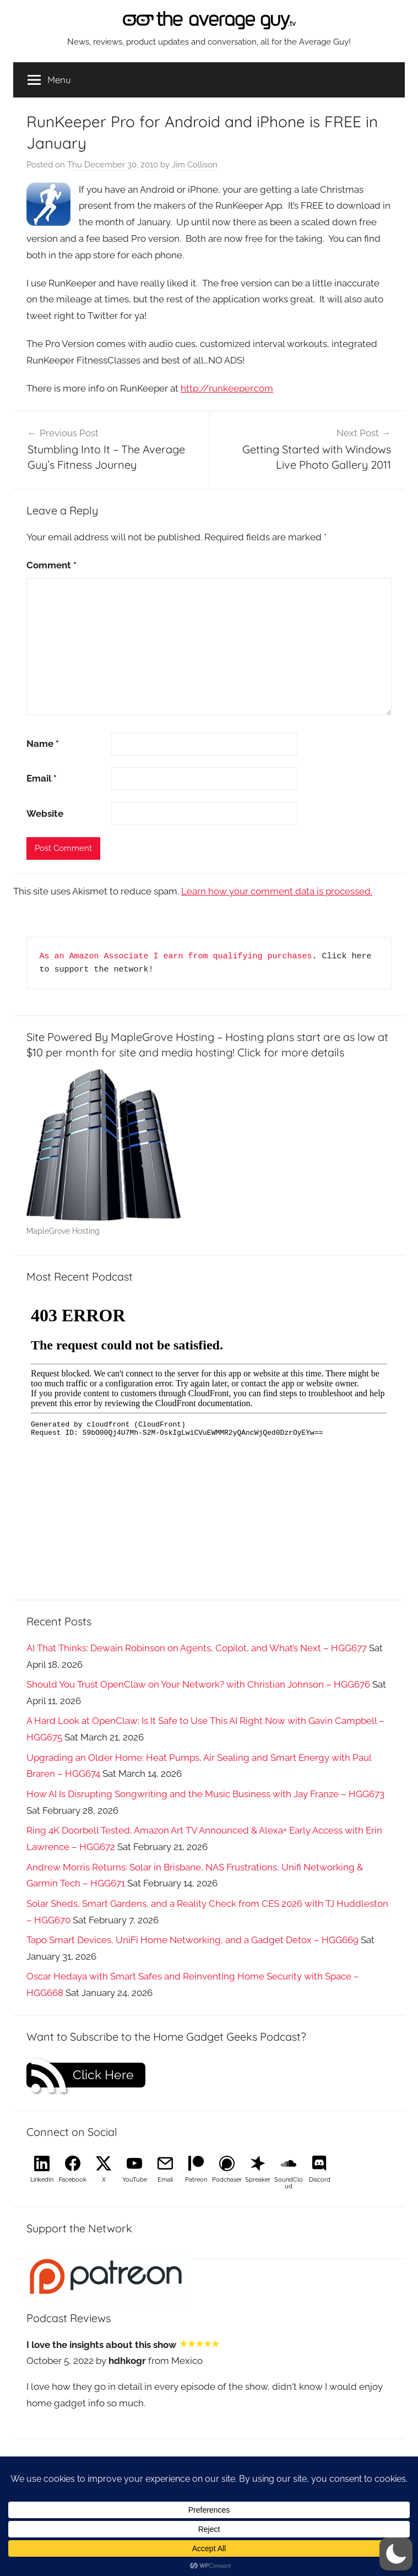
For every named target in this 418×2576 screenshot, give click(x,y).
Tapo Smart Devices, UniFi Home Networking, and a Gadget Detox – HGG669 (192, 1939)
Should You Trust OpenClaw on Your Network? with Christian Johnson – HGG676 (198, 1684)
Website (44, 813)
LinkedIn (41, 2179)
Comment (51, 565)
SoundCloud (288, 2183)
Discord (319, 2179)
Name (42, 743)
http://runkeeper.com (227, 388)
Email (41, 778)
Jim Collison (195, 165)
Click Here (103, 2075)
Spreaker (257, 2179)
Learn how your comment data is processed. (276, 891)
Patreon (196, 2179)
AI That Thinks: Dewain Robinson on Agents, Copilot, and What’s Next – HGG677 (196, 1647)
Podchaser (227, 2179)
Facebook (72, 2179)
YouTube (134, 2179)
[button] (395, 2553)
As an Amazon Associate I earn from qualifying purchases (176, 956)
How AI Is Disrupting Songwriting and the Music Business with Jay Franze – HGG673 (205, 1793)
